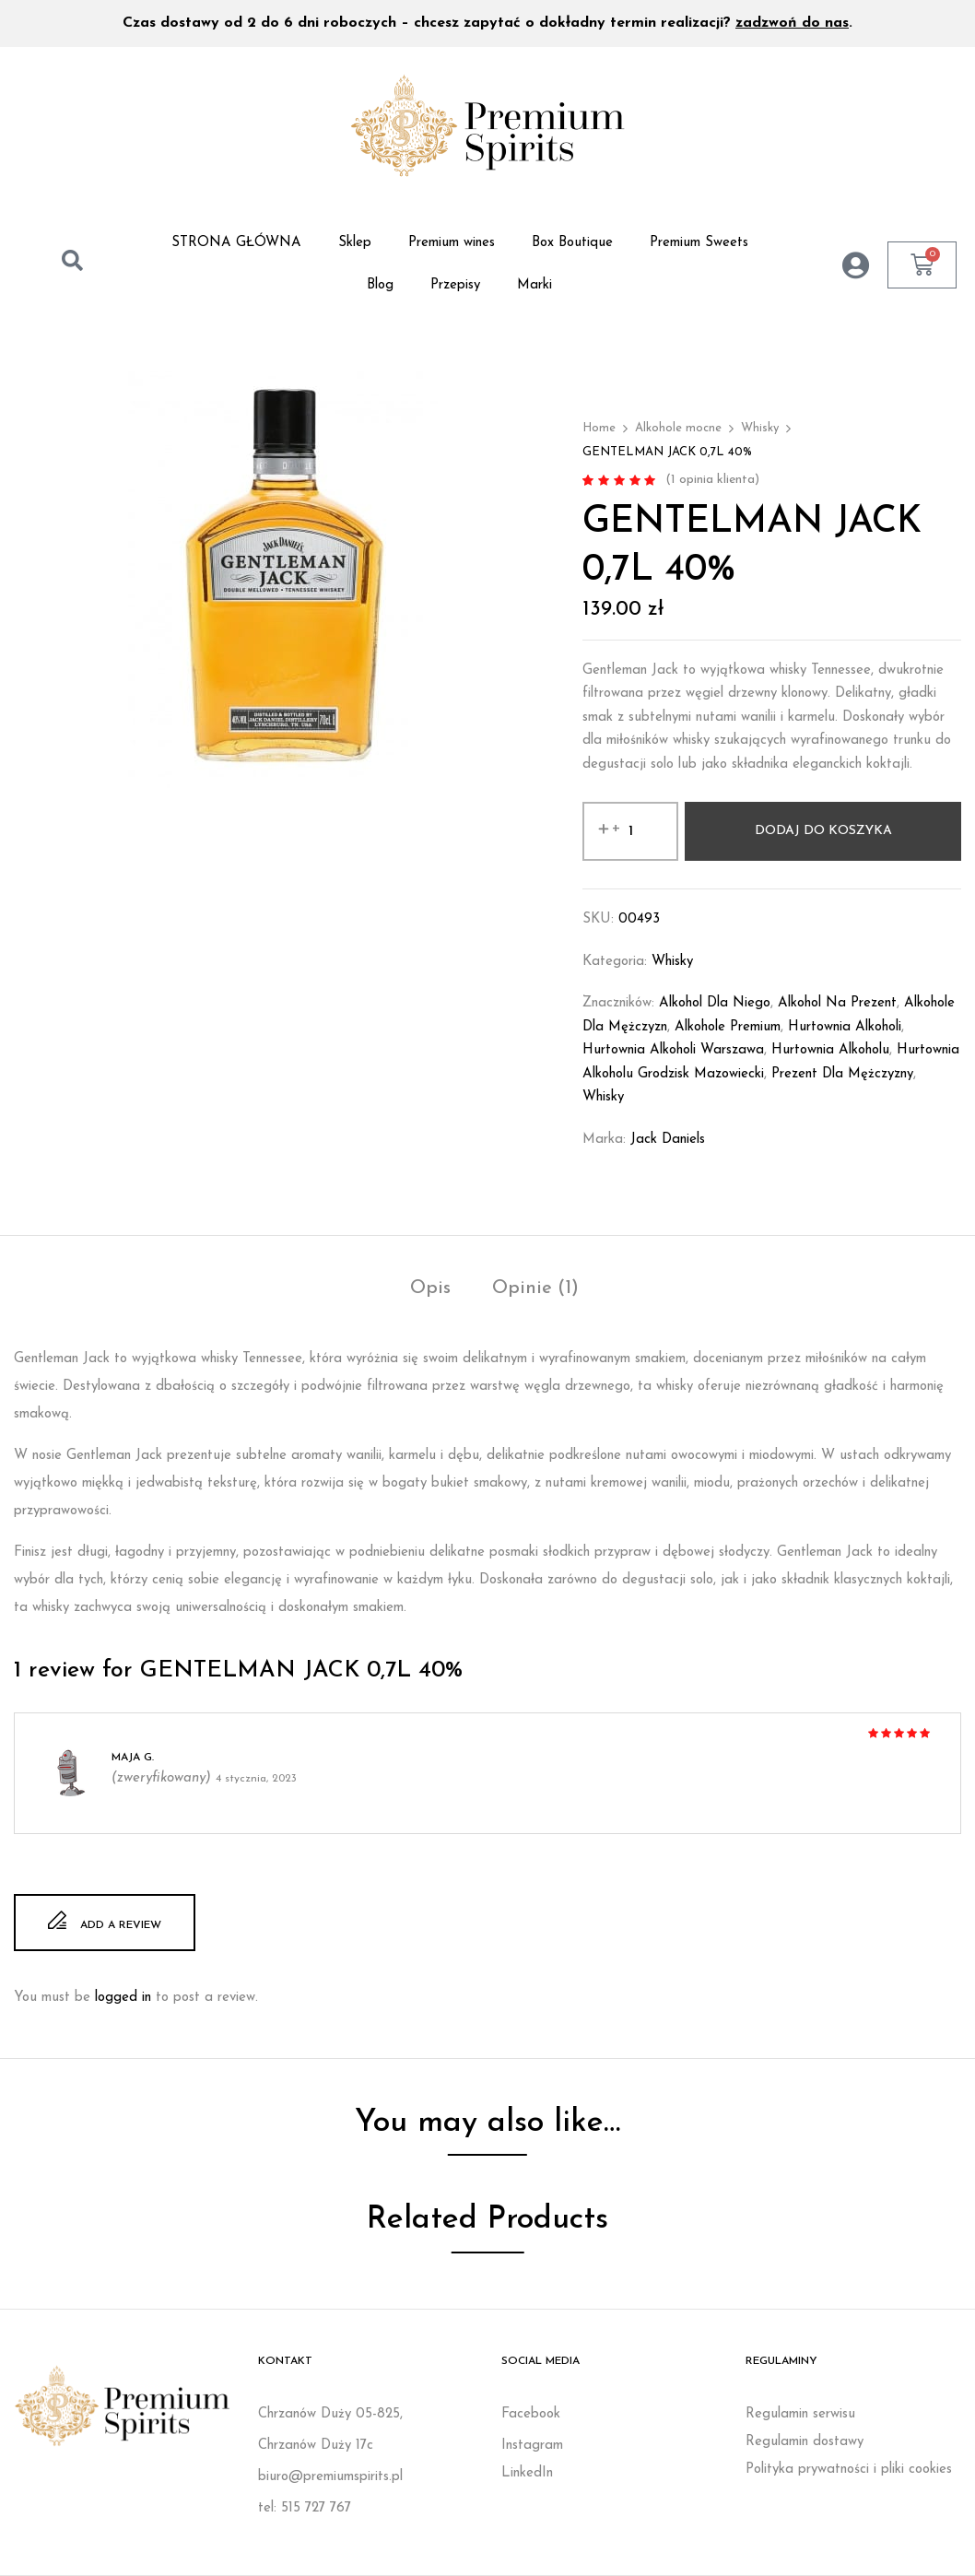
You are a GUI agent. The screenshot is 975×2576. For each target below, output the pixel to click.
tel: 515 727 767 (304, 2508)
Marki (534, 285)
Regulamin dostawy (804, 2442)
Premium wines (451, 243)
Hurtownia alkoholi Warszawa (673, 1050)
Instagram (532, 2445)
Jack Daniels (667, 1140)
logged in (123, 1998)
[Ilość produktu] (630, 831)
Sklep (354, 243)
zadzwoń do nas (792, 23)
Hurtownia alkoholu (830, 1050)
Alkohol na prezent (837, 1003)
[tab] (430, 1291)
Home (599, 428)
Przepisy (455, 285)
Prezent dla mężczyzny (842, 1074)
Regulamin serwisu (800, 2414)
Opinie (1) (535, 1288)
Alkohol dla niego (714, 1003)
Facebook (530, 2414)
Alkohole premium (728, 1027)
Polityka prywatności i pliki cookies (849, 2469)
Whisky (760, 428)
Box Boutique (572, 243)
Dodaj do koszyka (823, 831)
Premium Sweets (699, 243)
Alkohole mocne (678, 428)
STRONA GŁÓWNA (236, 243)
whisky (603, 1097)
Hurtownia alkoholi (844, 1027)
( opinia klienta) (712, 480)
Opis (430, 1288)
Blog (380, 285)
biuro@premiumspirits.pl (330, 2477)
